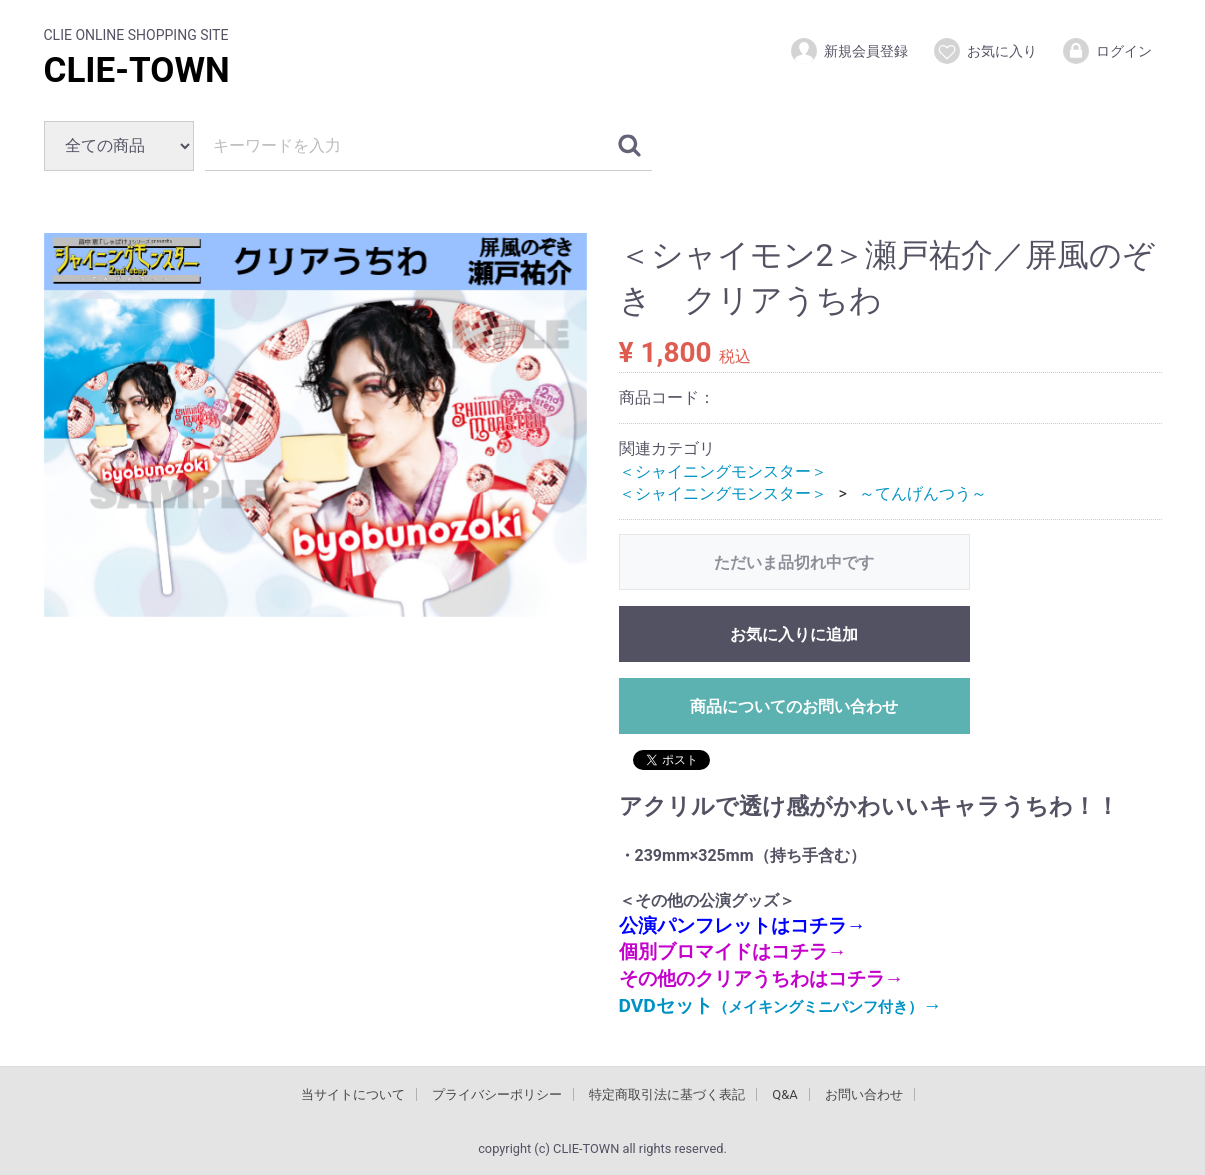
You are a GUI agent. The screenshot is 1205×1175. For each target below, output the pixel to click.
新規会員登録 (848, 51)
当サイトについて (353, 1094)
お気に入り (984, 51)
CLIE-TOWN (137, 70)
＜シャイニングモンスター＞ (723, 470)
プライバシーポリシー (497, 1094)
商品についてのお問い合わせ (794, 706)
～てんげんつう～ (923, 493)
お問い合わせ (864, 1094)
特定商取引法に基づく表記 (667, 1094)
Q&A (785, 1094)
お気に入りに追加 (794, 634)
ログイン (1106, 51)
